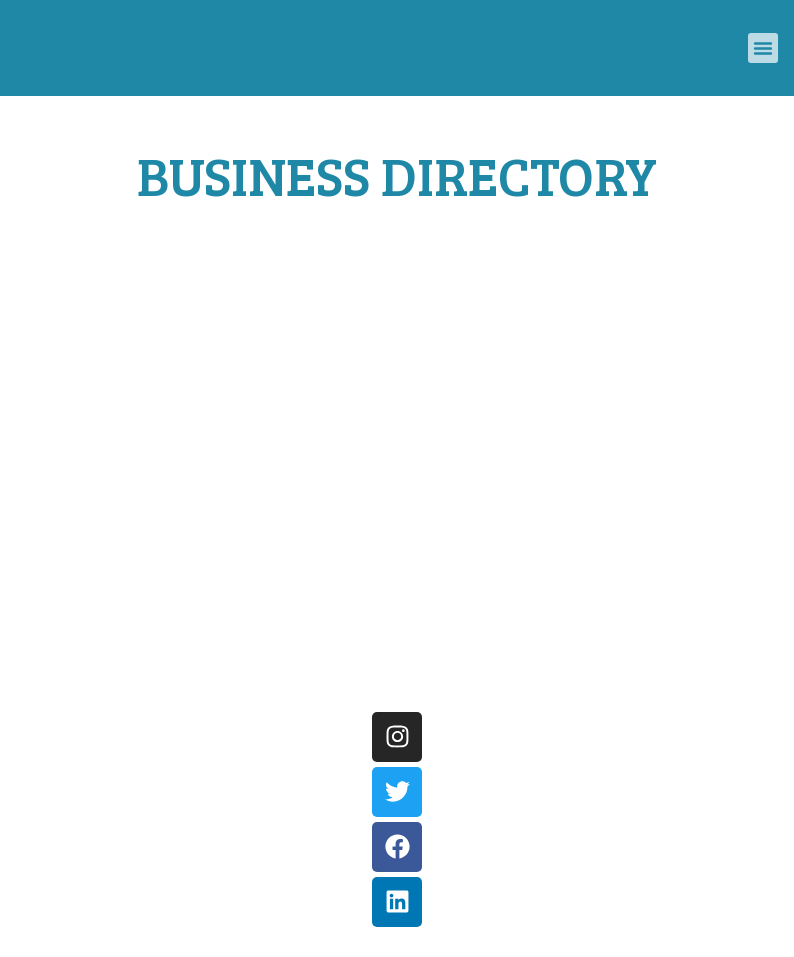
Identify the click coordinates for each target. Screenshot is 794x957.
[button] (763, 48)
